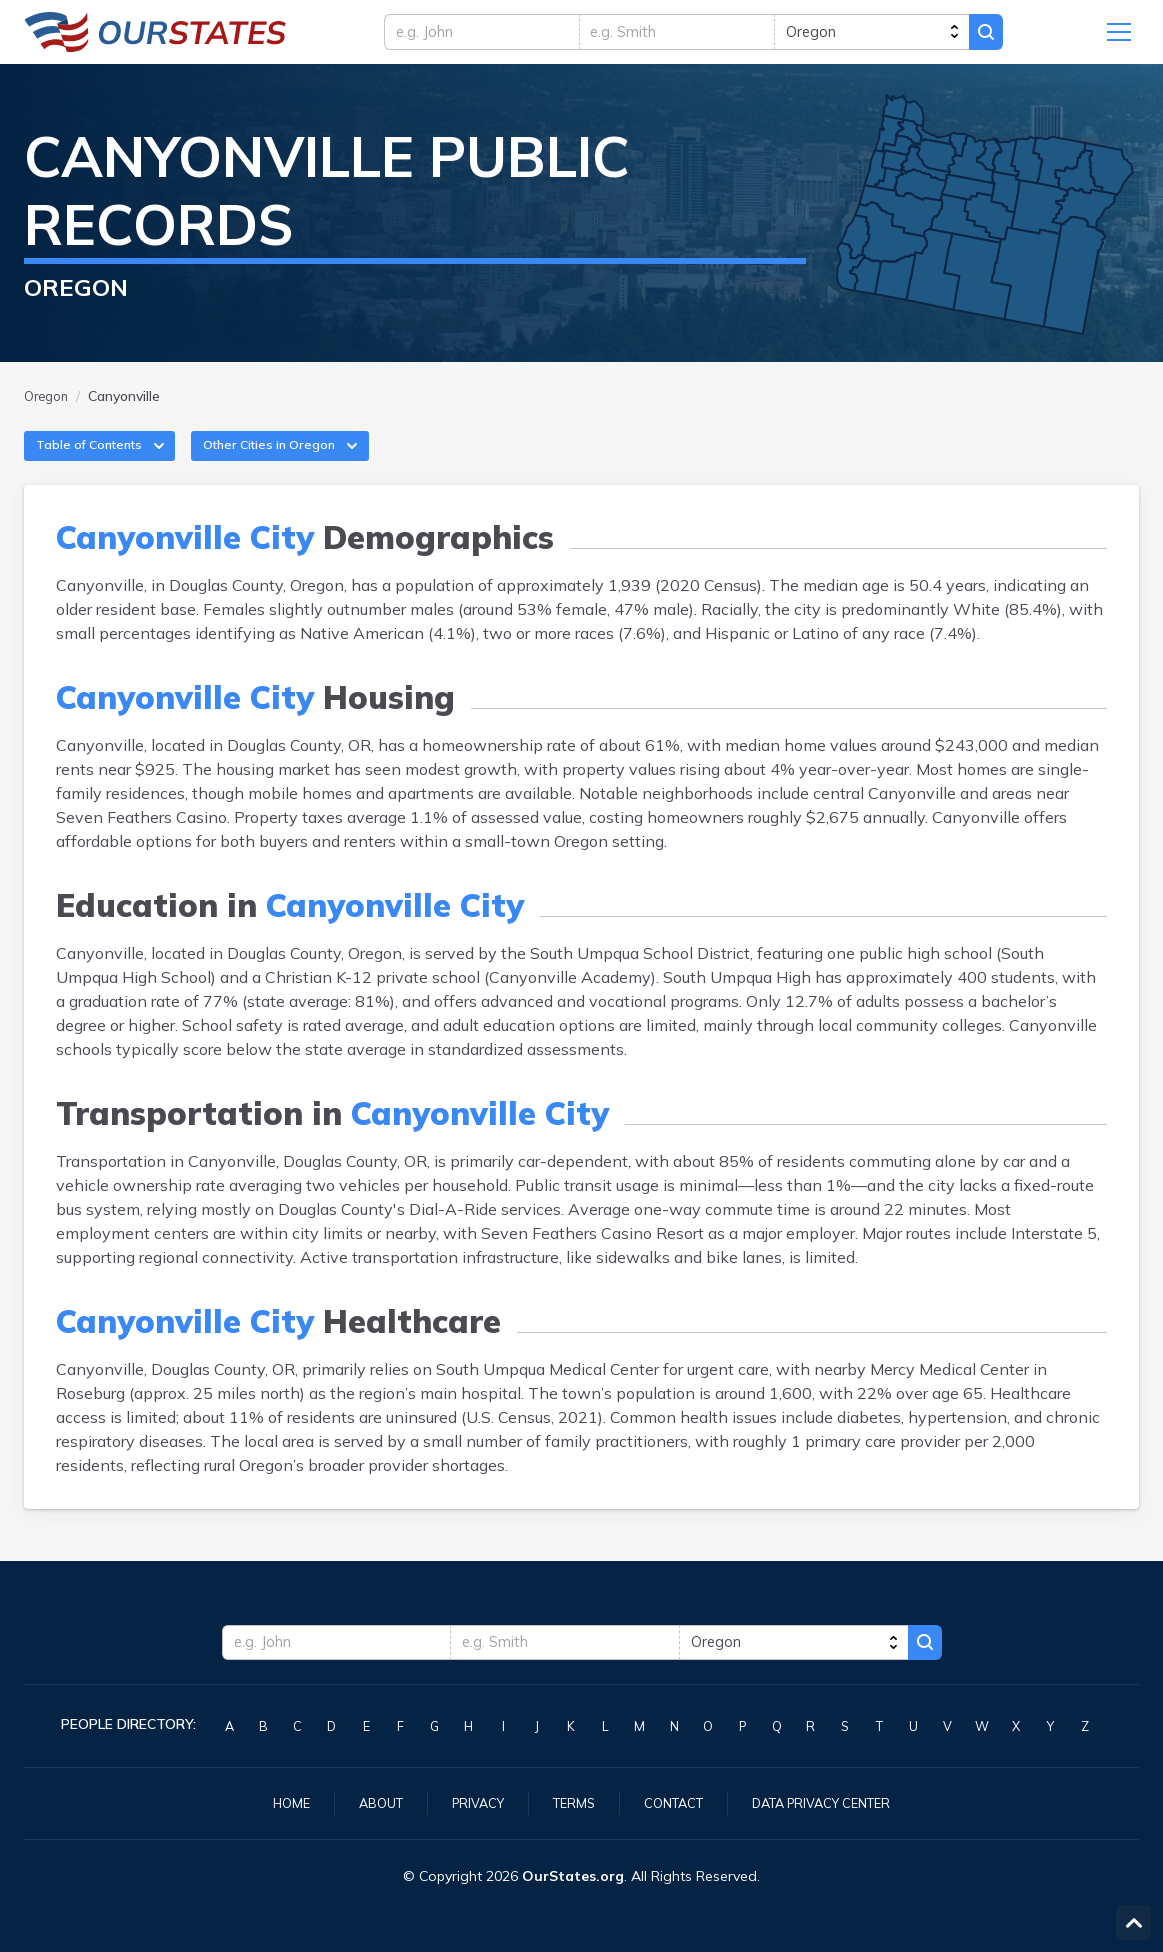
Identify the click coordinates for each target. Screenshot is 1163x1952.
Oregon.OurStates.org (155, 37)
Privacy (468, 1802)
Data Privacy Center (834, 1802)
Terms (569, 1802)
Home (272, 1802)
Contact (674, 1802)
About (365, 1802)
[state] (894, 37)
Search (1025, 37)
